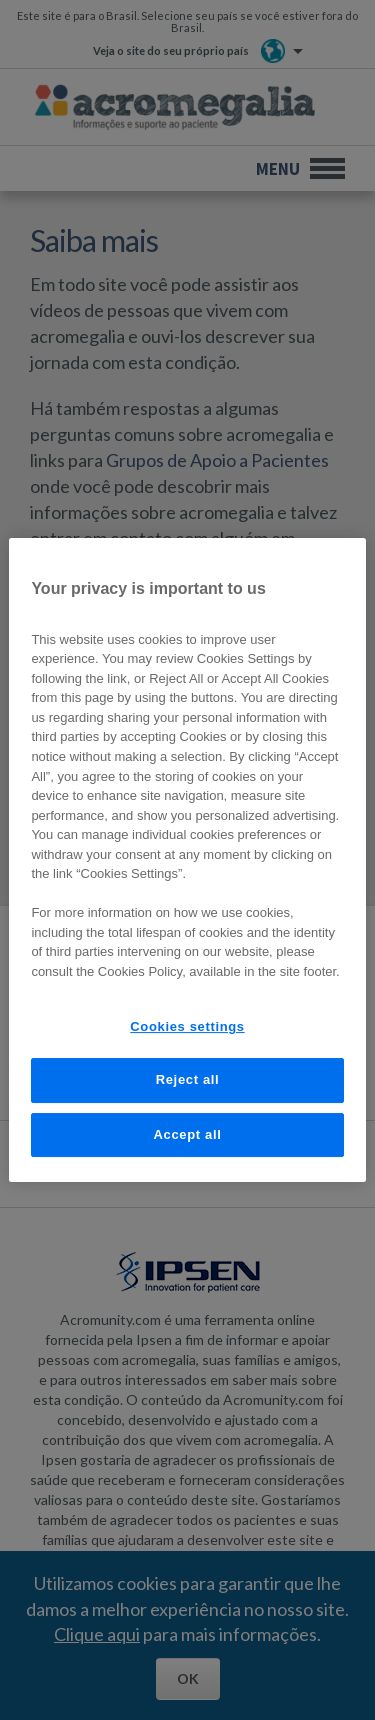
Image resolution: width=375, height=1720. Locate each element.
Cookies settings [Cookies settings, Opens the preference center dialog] (187, 1026)
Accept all (188, 1134)
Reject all (188, 1079)
